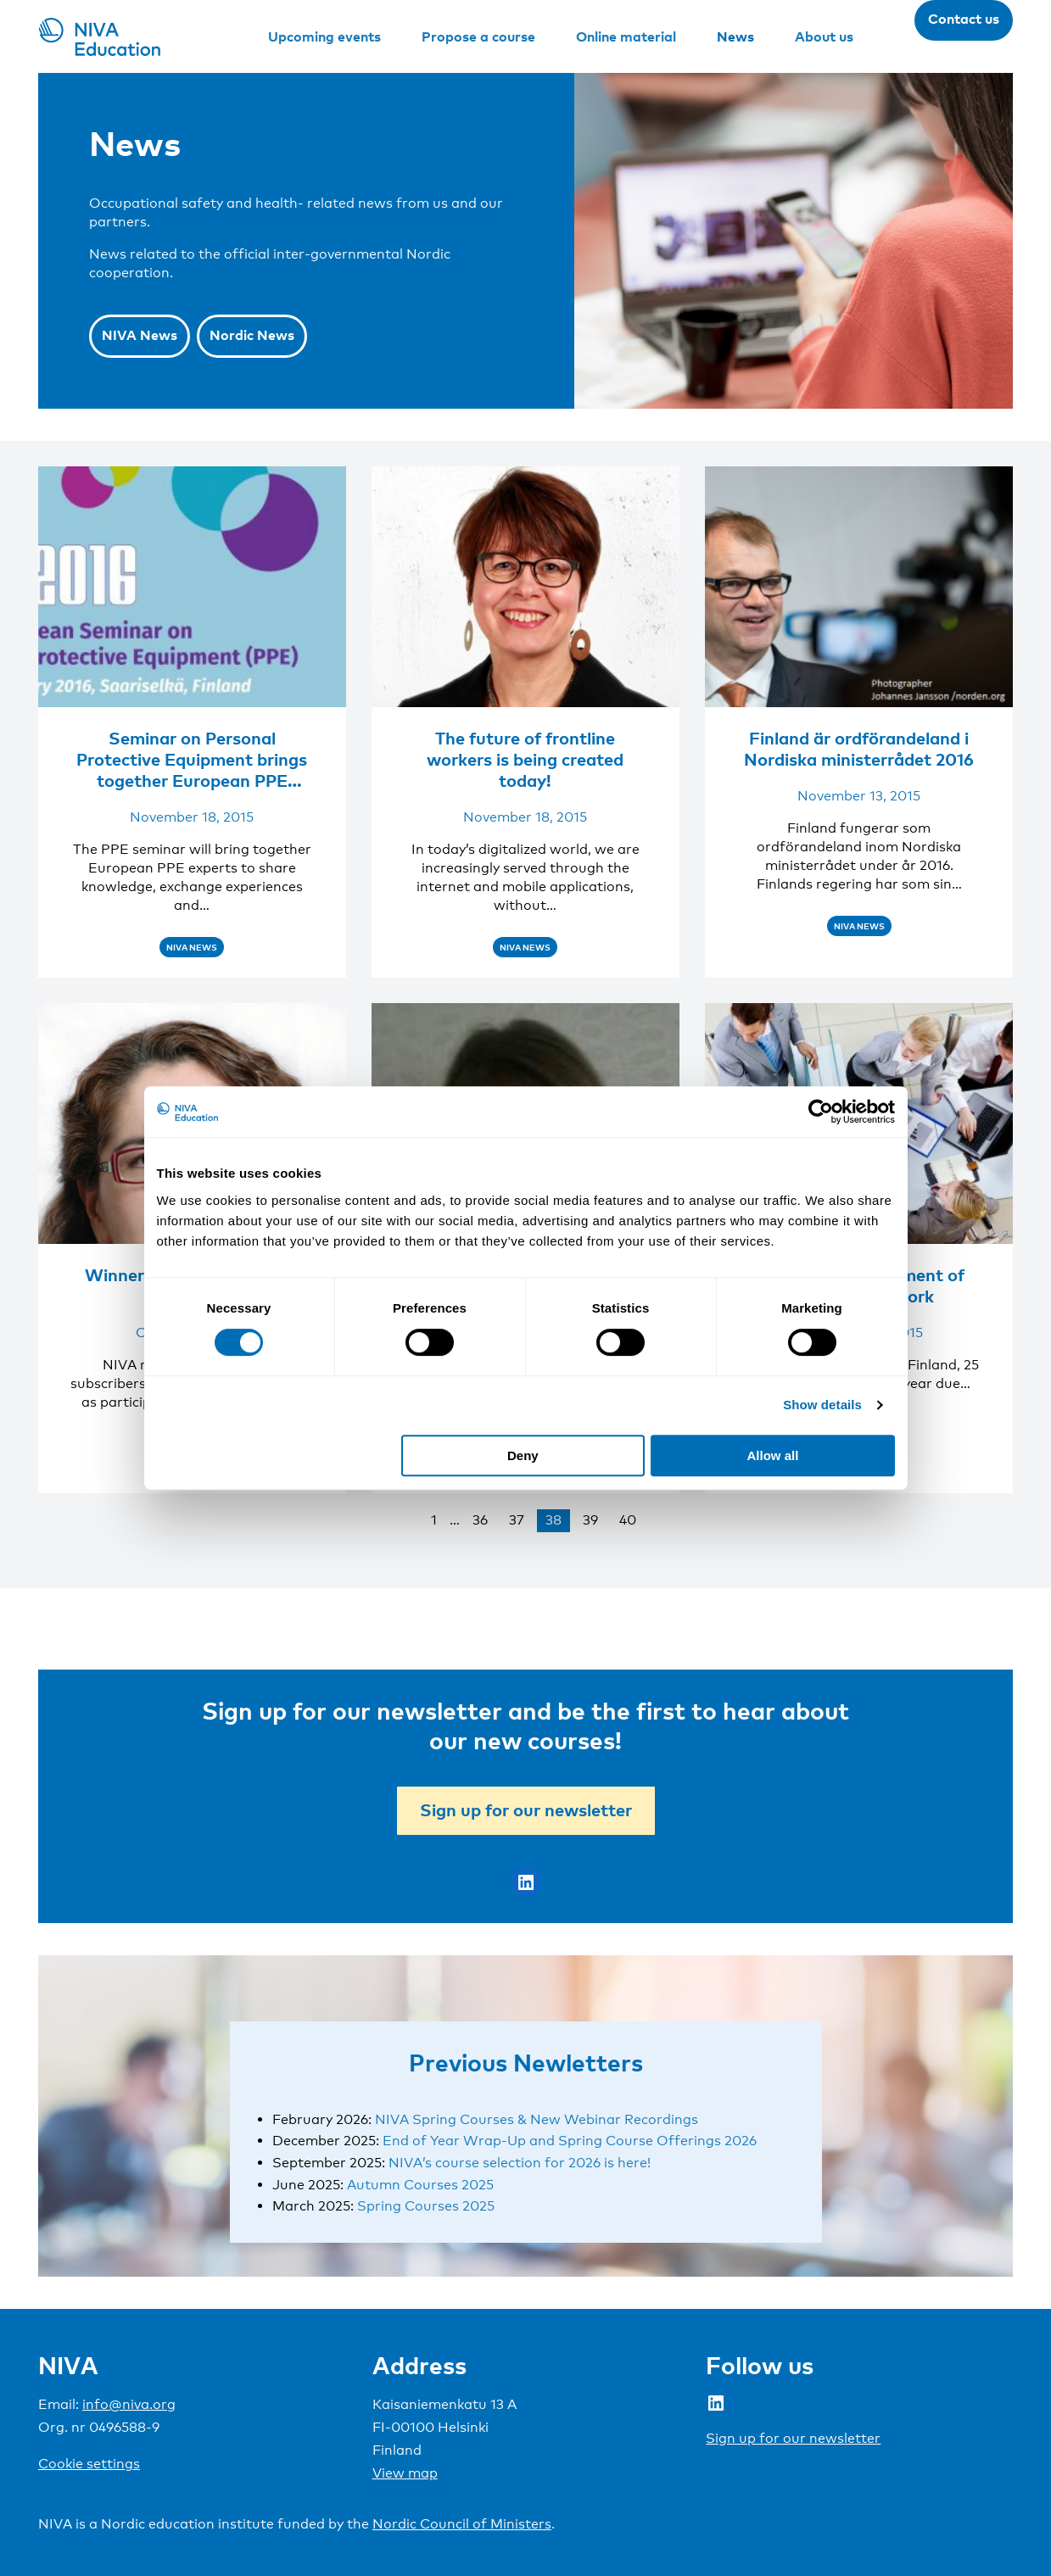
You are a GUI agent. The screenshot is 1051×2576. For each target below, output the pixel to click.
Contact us (963, 18)
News (735, 36)
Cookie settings (89, 2464)
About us (824, 36)
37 (516, 1520)
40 (627, 1520)
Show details (822, 1404)
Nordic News (252, 334)
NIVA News (139, 334)
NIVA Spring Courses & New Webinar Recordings (536, 2119)
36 (480, 1520)
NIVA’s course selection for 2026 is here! (520, 2163)
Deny (523, 1455)
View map (405, 2473)
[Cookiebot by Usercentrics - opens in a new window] (820, 1111)
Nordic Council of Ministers (461, 2524)
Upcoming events (324, 36)
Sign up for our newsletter (526, 1809)
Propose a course (478, 36)
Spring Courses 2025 (426, 2206)
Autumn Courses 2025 (420, 2185)
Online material (626, 36)
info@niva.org (129, 2404)
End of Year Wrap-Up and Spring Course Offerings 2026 (570, 2141)
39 (590, 1520)
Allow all (773, 1455)
